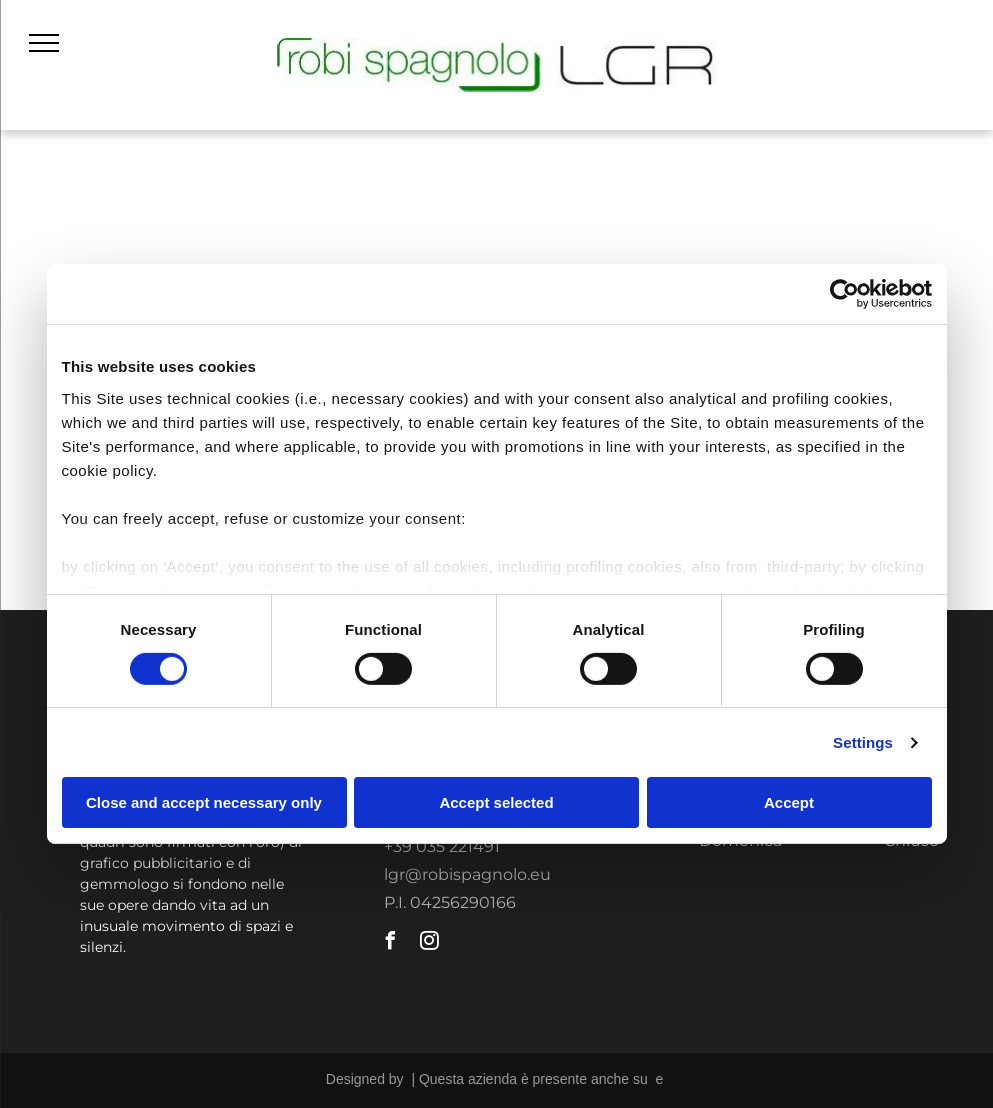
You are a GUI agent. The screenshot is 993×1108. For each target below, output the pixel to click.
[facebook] (390, 943)
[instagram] (429, 943)
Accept (789, 802)
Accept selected (496, 802)
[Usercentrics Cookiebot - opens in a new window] (844, 294)
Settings (863, 742)
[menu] (44, 43)
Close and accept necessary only (204, 802)
